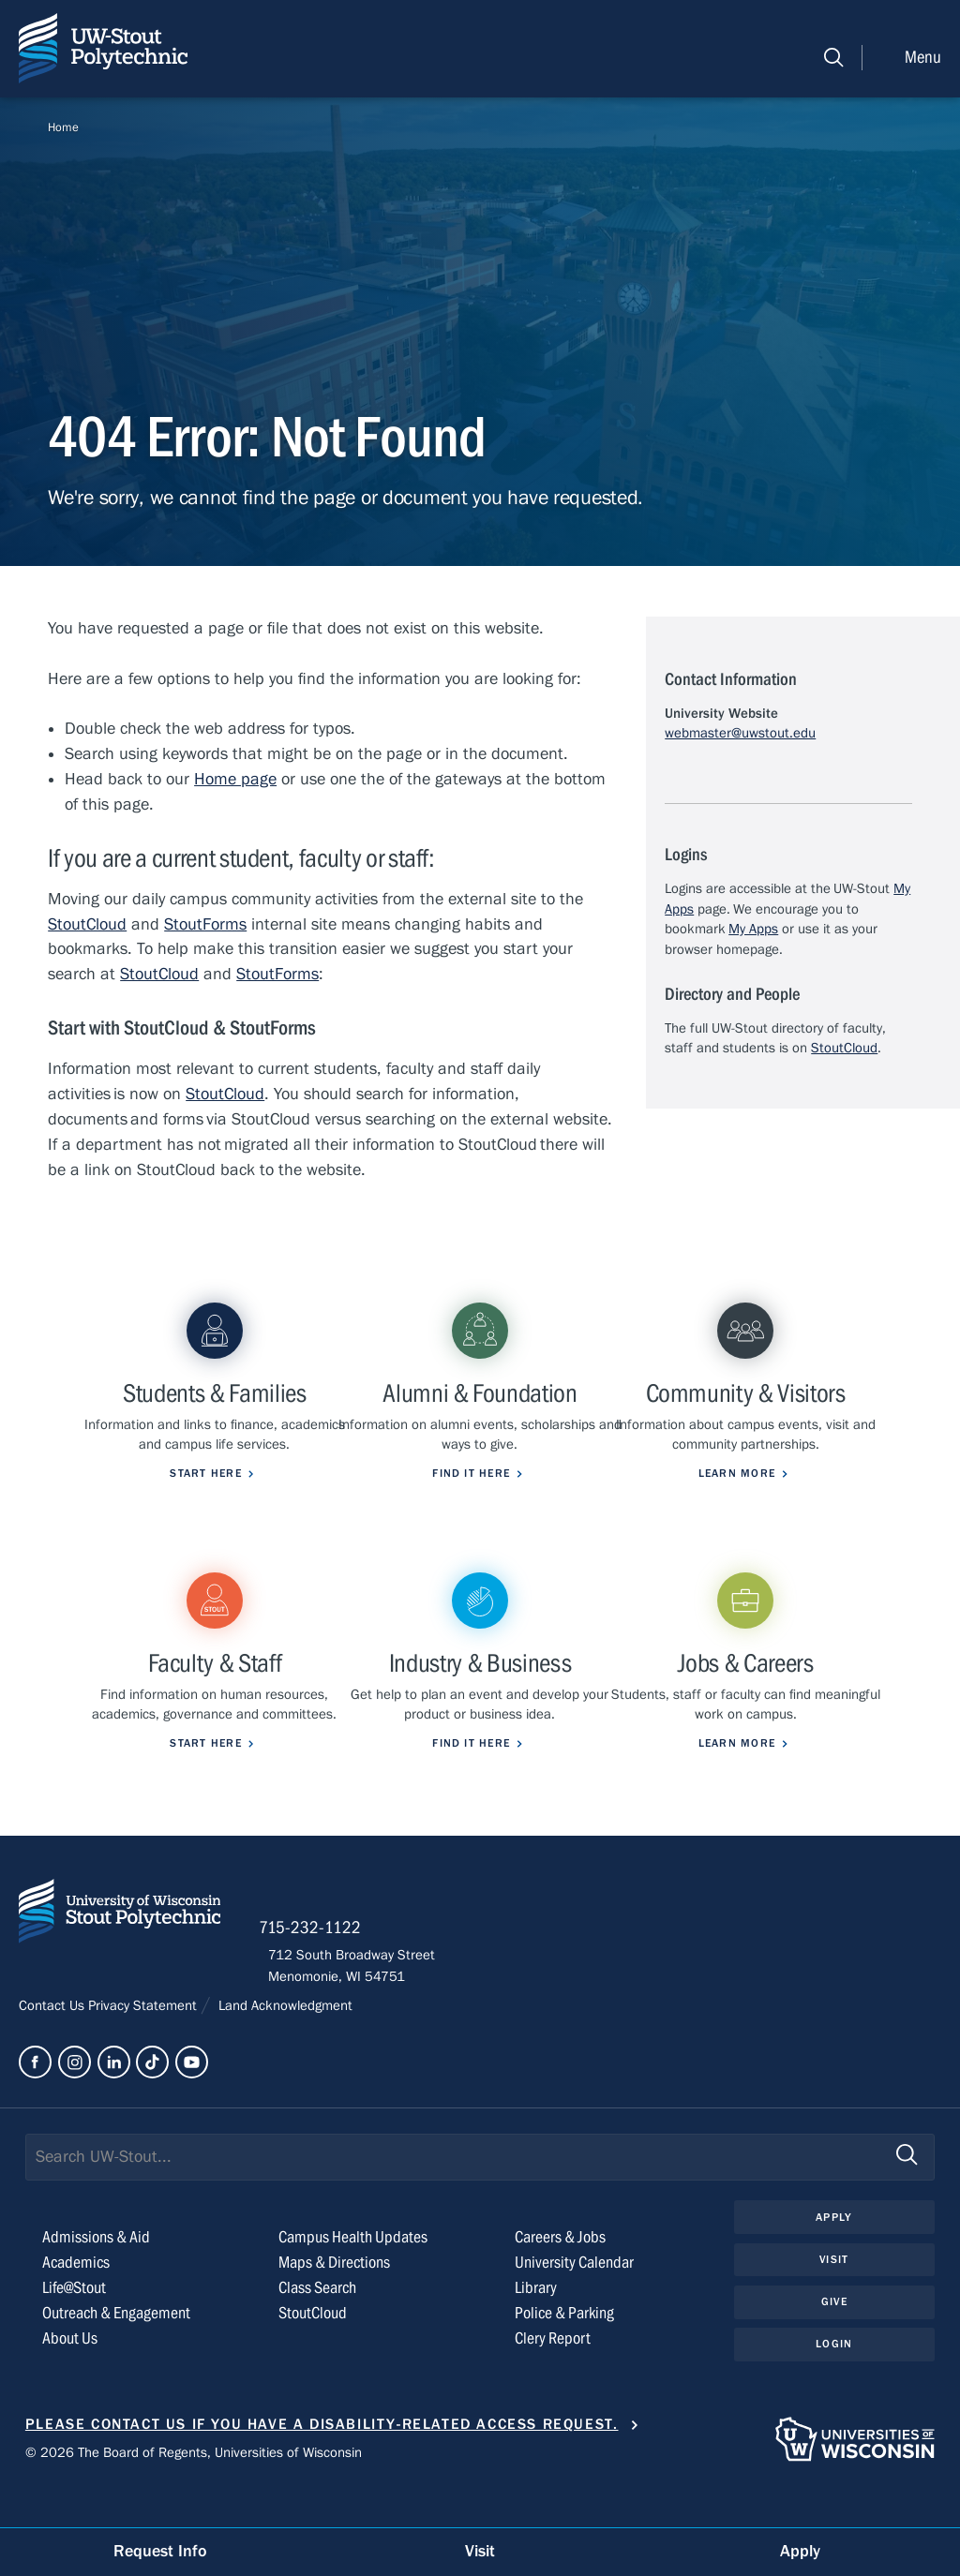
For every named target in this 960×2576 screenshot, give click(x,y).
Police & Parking (564, 2353)
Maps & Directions (334, 2303)
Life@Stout (74, 2328)
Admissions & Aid (96, 2277)
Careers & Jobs (560, 2277)
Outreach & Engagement (116, 2353)
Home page (235, 779)
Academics (76, 2303)
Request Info (160, 2551)
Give (834, 2342)
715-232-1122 (319, 1967)
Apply (834, 2257)
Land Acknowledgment (283, 2045)
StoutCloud (87, 924)
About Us (70, 2379)
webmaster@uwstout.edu (740, 732)
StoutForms (205, 924)
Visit (834, 2300)
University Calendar (574, 2303)
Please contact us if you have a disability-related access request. (322, 2464)
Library (536, 2328)
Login (834, 2385)
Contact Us (53, 2045)
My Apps (753, 928)
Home (63, 127)
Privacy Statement (144, 2045)
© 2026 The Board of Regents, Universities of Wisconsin (193, 2492)
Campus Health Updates (353, 2277)
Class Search (317, 2328)
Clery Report (553, 2379)
